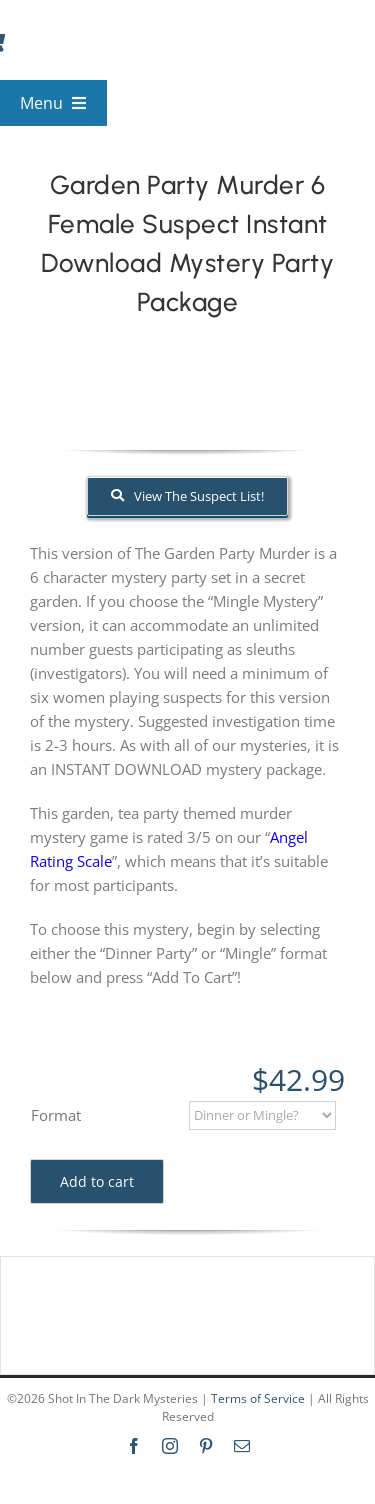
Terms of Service (258, 1398)
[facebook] (134, 1446)
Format (56, 1115)
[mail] (242, 1446)
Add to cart (97, 1181)
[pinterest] (206, 1446)
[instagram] (170, 1446)
